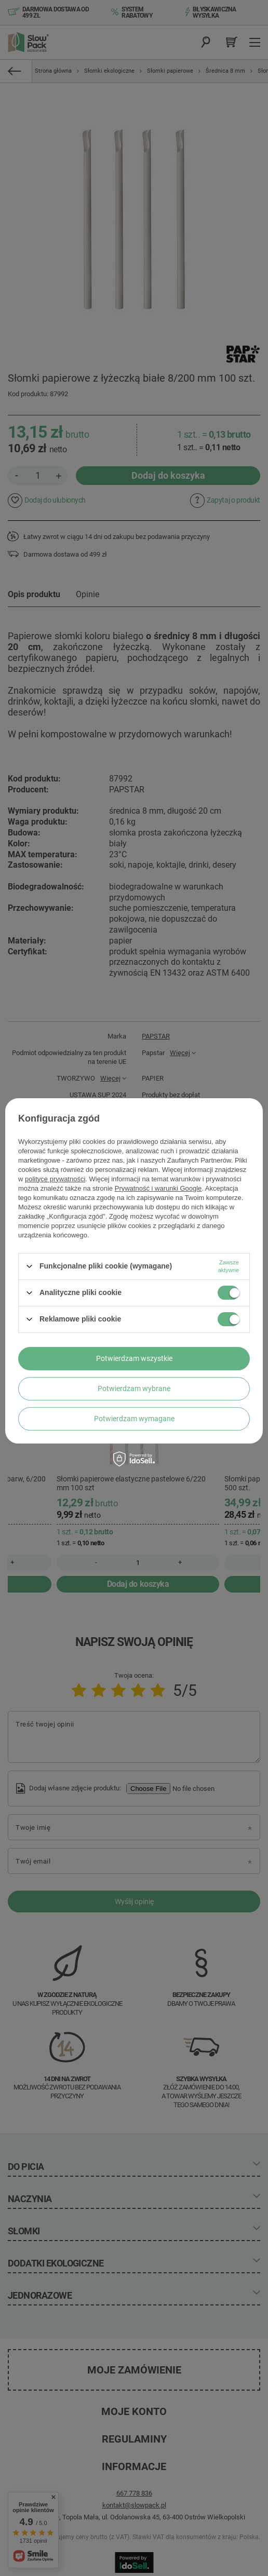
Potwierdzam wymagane (134, 1418)
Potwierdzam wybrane (134, 1388)
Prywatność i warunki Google (158, 1188)
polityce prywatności (55, 1179)
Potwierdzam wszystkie (134, 1358)
